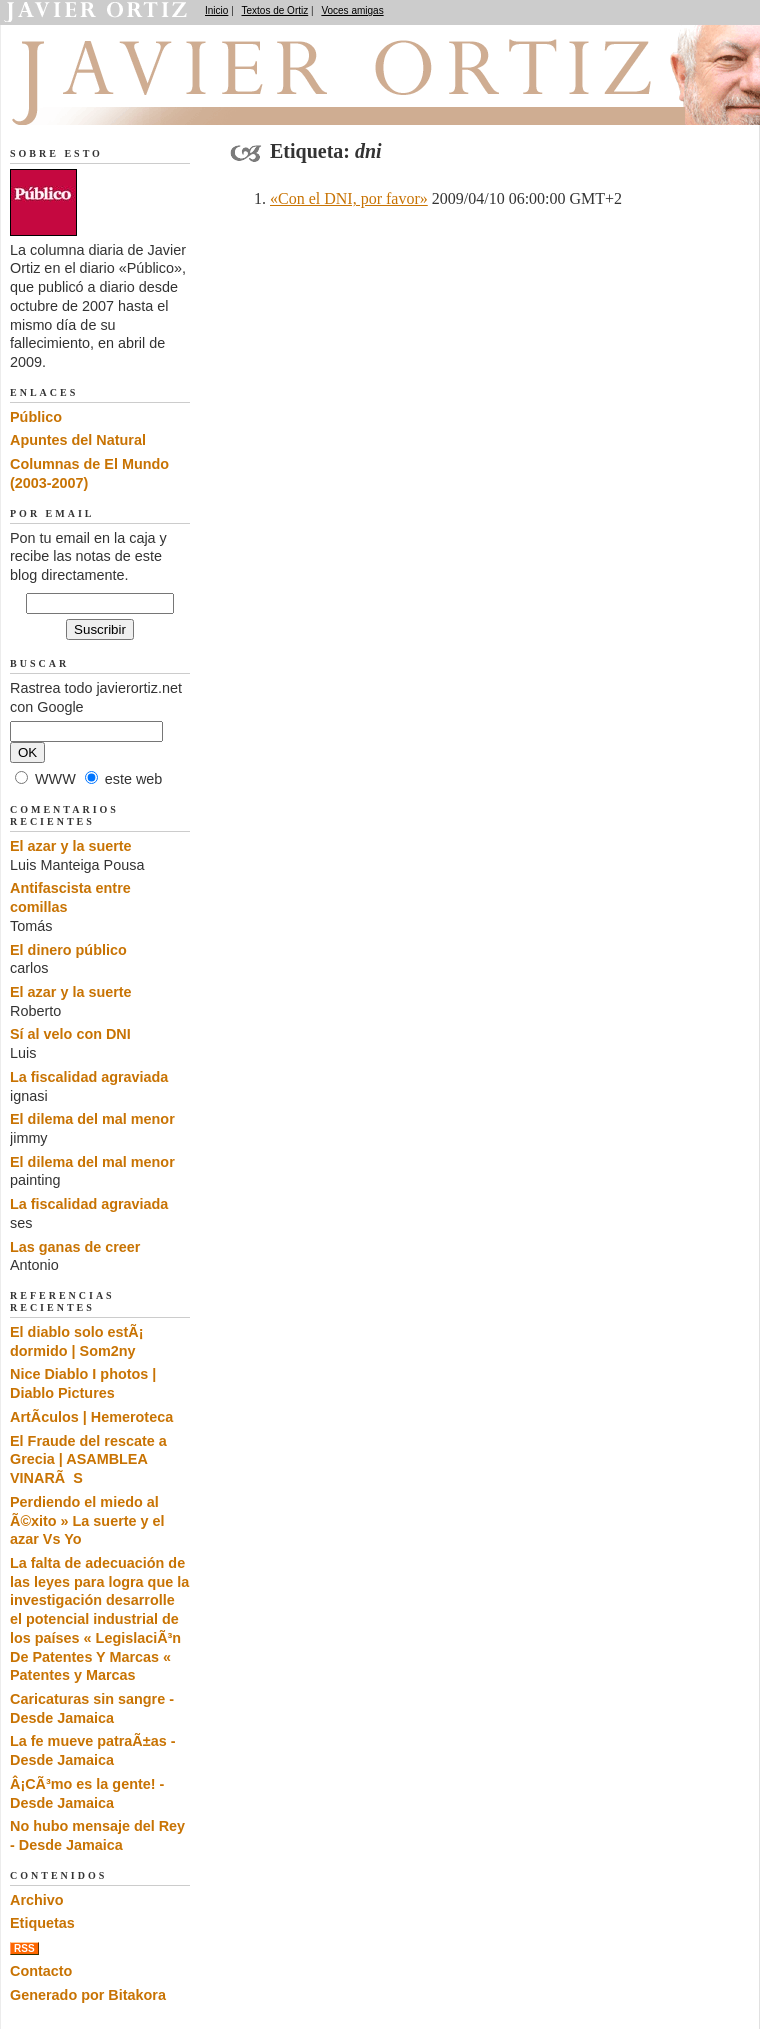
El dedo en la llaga (120, 101)
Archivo (37, 1900)
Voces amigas (352, 10)
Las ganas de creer (75, 1247)
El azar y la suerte (71, 846)
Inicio (216, 10)
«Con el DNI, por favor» (349, 198)
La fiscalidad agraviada (89, 1077)
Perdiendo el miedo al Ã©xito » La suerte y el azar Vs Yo (87, 1520)
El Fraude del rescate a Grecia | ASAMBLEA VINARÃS (88, 1459)
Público (36, 417)
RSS (24, 1948)
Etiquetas (42, 1923)
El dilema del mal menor (92, 1119)
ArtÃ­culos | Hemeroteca (91, 1417)
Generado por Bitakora (88, 1995)
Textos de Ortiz (275, 10)
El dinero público (68, 950)
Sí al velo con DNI (70, 1034)
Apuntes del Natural (78, 440)
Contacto (41, 1971)
